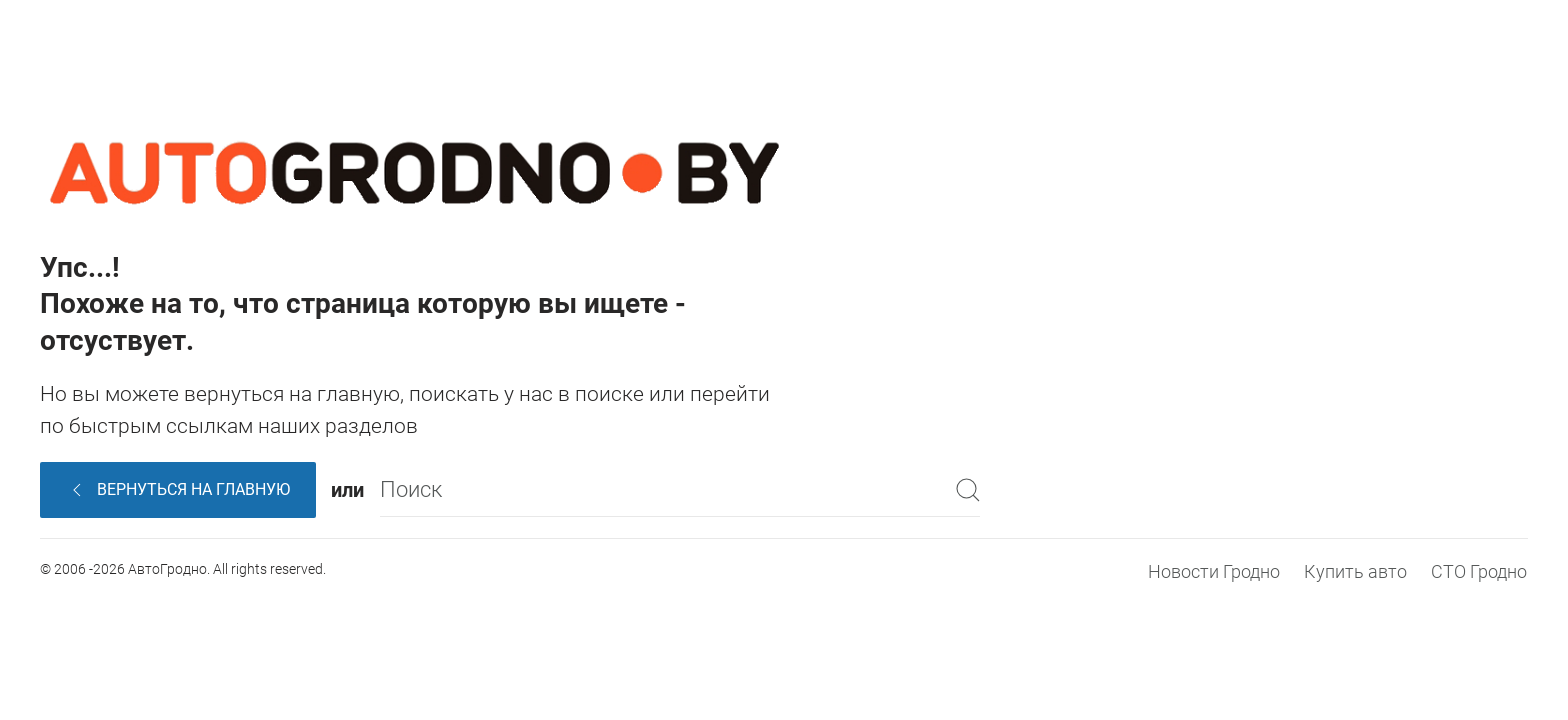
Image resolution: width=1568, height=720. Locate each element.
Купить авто (1355, 571)
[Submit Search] (968, 489)
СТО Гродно (1479, 571)
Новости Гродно (1214, 571)
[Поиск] (680, 489)
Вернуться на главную (178, 490)
